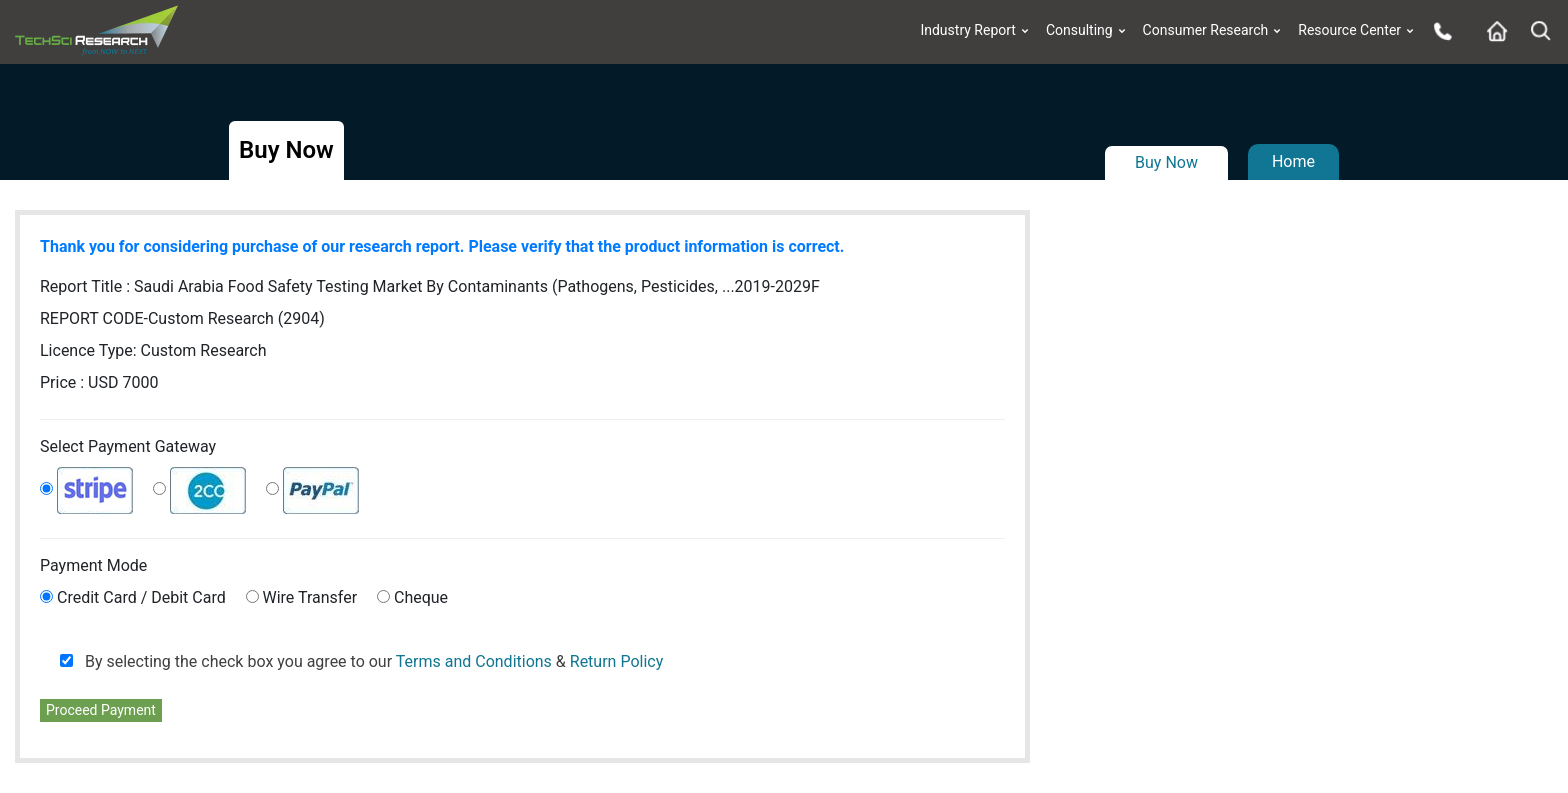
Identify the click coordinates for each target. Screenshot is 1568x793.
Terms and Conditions (474, 661)
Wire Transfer (310, 597)
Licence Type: (153, 350)
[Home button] (1492, 30)
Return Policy (616, 661)
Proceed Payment (101, 710)
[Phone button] (1438, 30)
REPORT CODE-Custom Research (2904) (182, 318)
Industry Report (967, 31)
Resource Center (1349, 31)
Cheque (421, 597)
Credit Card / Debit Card (141, 597)
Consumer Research (1206, 31)
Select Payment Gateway (128, 446)
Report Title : (430, 286)
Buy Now (1166, 162)
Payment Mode (93, 565)
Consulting (1079, 31)
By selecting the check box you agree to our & (361, 661)
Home (1293, 161)
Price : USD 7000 (99, 382)
